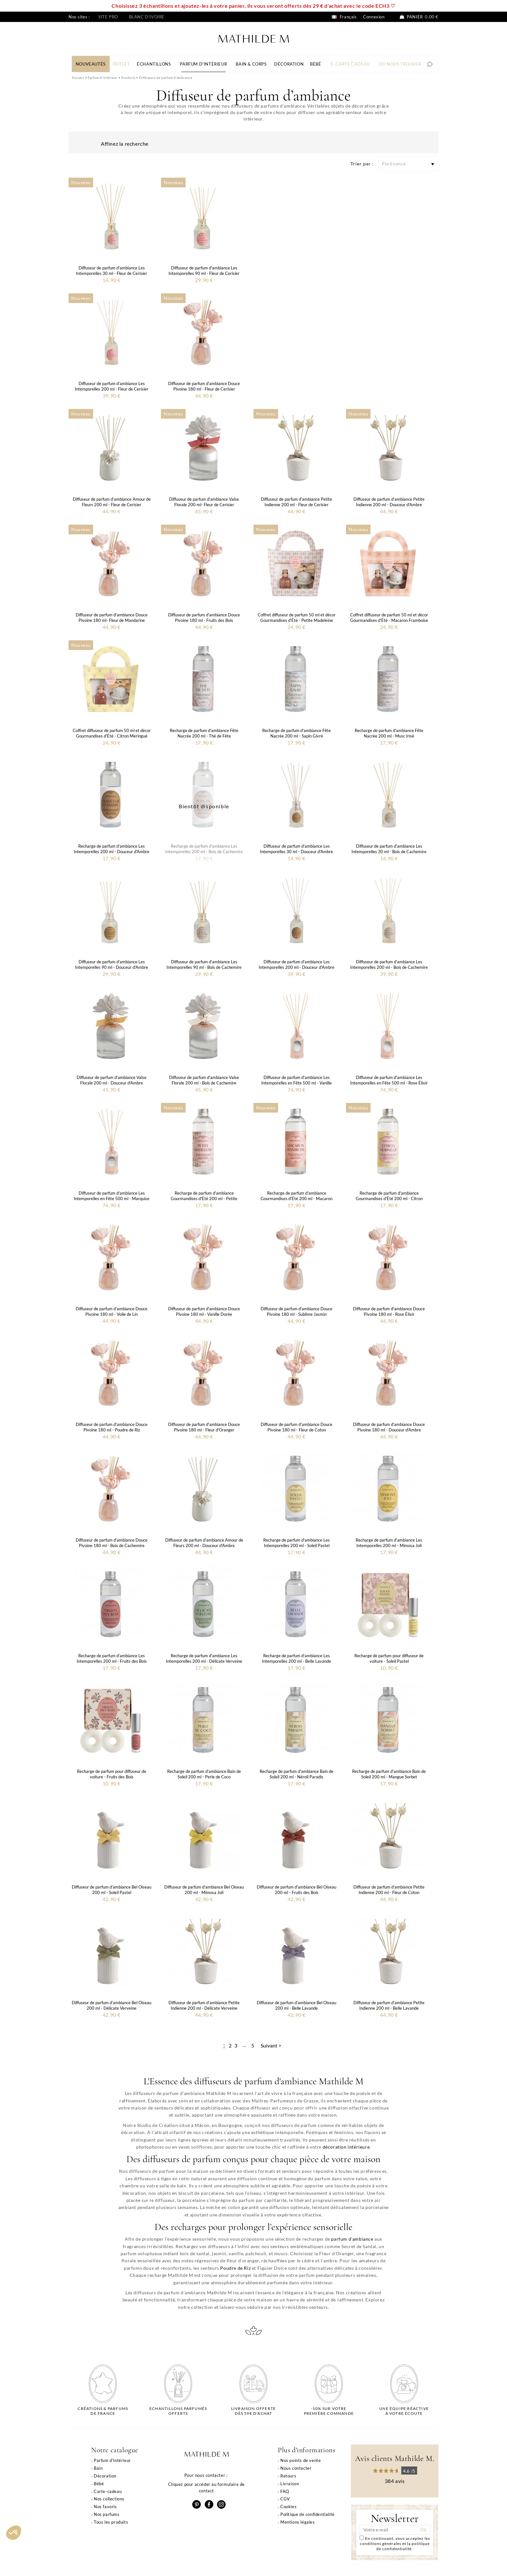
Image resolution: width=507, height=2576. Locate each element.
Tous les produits (111, 2522)
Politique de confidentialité (307, 2514)
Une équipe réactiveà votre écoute (404, 2410)
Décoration (105, 2475)
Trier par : (362, 163)
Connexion (373, 16)
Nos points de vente (300, 2460)
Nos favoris (105, 2506)
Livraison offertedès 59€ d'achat (253, 2410)
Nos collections (109, 2498)
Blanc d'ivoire (147, 16)
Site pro (108, 16)
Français (344, 16)
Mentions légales (297, 2522)
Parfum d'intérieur (112, 2460)
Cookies (288, 2506)
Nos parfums (107, 2514)
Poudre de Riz (235, 2268)
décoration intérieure (346, 2147)
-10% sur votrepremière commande (329, 2410)
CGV (285, 2498)
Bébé (99, 2483)
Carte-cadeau (108, 2491)
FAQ (284, 2491)
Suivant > (271, 2045)
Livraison (289, 2483)
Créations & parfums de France (103, 2410)
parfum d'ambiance (352, 2239)
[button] (13, 2532)
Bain (98, 2468)
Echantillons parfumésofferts (178, 2410)
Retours (288, 2475)
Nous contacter (295, 2468)
